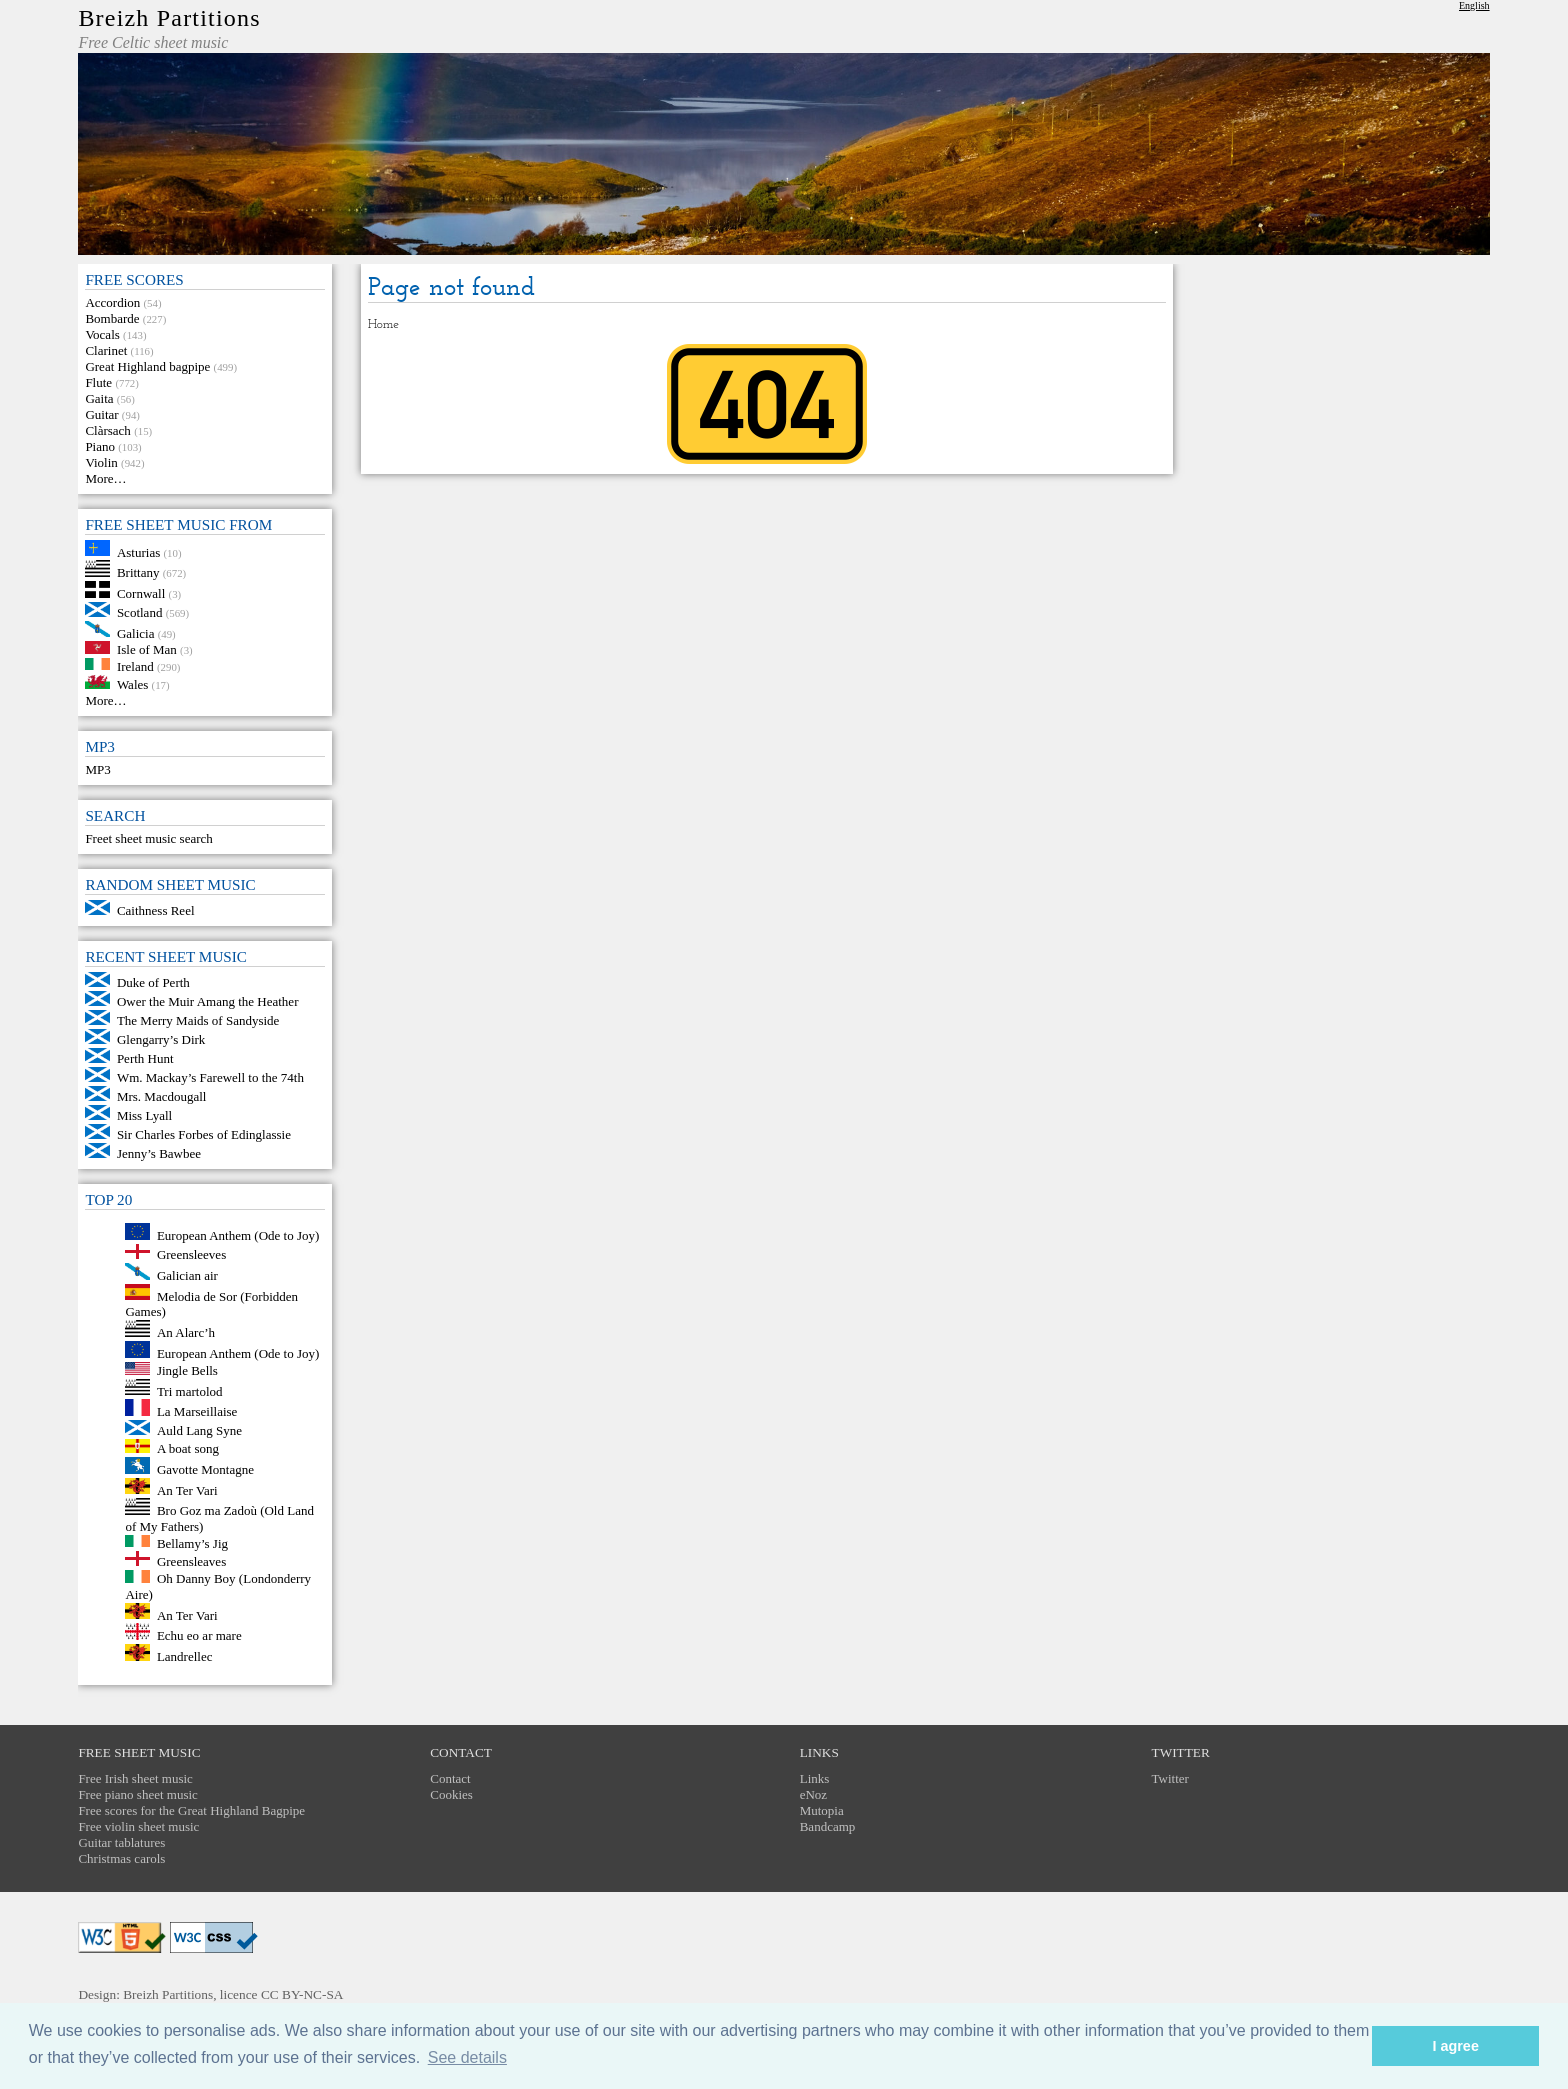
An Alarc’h (186, 1332)
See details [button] (467, 2057)
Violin (101, 462)
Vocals (102, 334)
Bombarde (112, 318)
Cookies (451, 1794)
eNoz (813, 1794)
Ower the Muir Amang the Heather (208, 1001)
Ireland (135, 665)
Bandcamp (828, 1826)
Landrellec (185, 1656)
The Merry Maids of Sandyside (198, 1020)
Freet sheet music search (148, 838)
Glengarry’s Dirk (161, 1039)
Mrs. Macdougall (162, 1096)
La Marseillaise (197, 1411)
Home (383, 324)
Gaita (99, 398)
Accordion (112, 302)
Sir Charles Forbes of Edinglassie (204, 1134)
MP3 (97, 769)
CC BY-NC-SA (302, 1994)
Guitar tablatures (121, 1842)
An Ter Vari (187, 1489)
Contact (450, 1778)
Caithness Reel (156, 910)
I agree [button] (1455, 2046)
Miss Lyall (144, 1115)
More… (105, 478)
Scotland (140, 612)
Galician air (187, 1275)
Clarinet (106, 350)
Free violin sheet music (138, 1826)
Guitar (101, 414)
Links (815, 1778)
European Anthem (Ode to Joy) (238, 1235)
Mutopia (822, 1810)
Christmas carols (121, 1858)
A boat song (188, 1448)
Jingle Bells (187, 1370)
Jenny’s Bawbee (159, 1153)
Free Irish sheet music (135, 1778)
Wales (132, 684)
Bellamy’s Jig (192, 1542)
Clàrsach (107, 430)
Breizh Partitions (169, 18)
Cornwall (141, 593)
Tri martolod (190, 1390)
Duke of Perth (153, 982)
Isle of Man (147, 649)
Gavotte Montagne (205, 1469)
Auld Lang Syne (199, 1430)
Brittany (138, 572)
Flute (98, 382)
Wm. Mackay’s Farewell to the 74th (210, 1077)
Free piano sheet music (138, 1794)
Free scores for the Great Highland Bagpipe (191, 1810)
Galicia (136, 632)
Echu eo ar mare (199, 1635)
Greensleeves (191, 1254)
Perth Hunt (145, 1058)
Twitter (1170, 1778)
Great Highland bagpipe (147, 366)
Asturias (138, 551)
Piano (100, 446)
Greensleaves (191, 1561)
